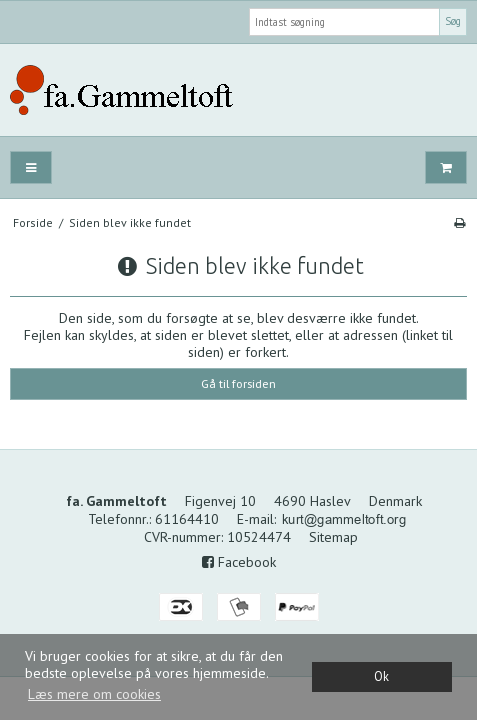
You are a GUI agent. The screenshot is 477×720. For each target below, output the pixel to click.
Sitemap (333, 537)
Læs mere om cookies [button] (94, 694)
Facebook (239, 562)
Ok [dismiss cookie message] (381, 676)
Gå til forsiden (238, 383)
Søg (453, 21)
